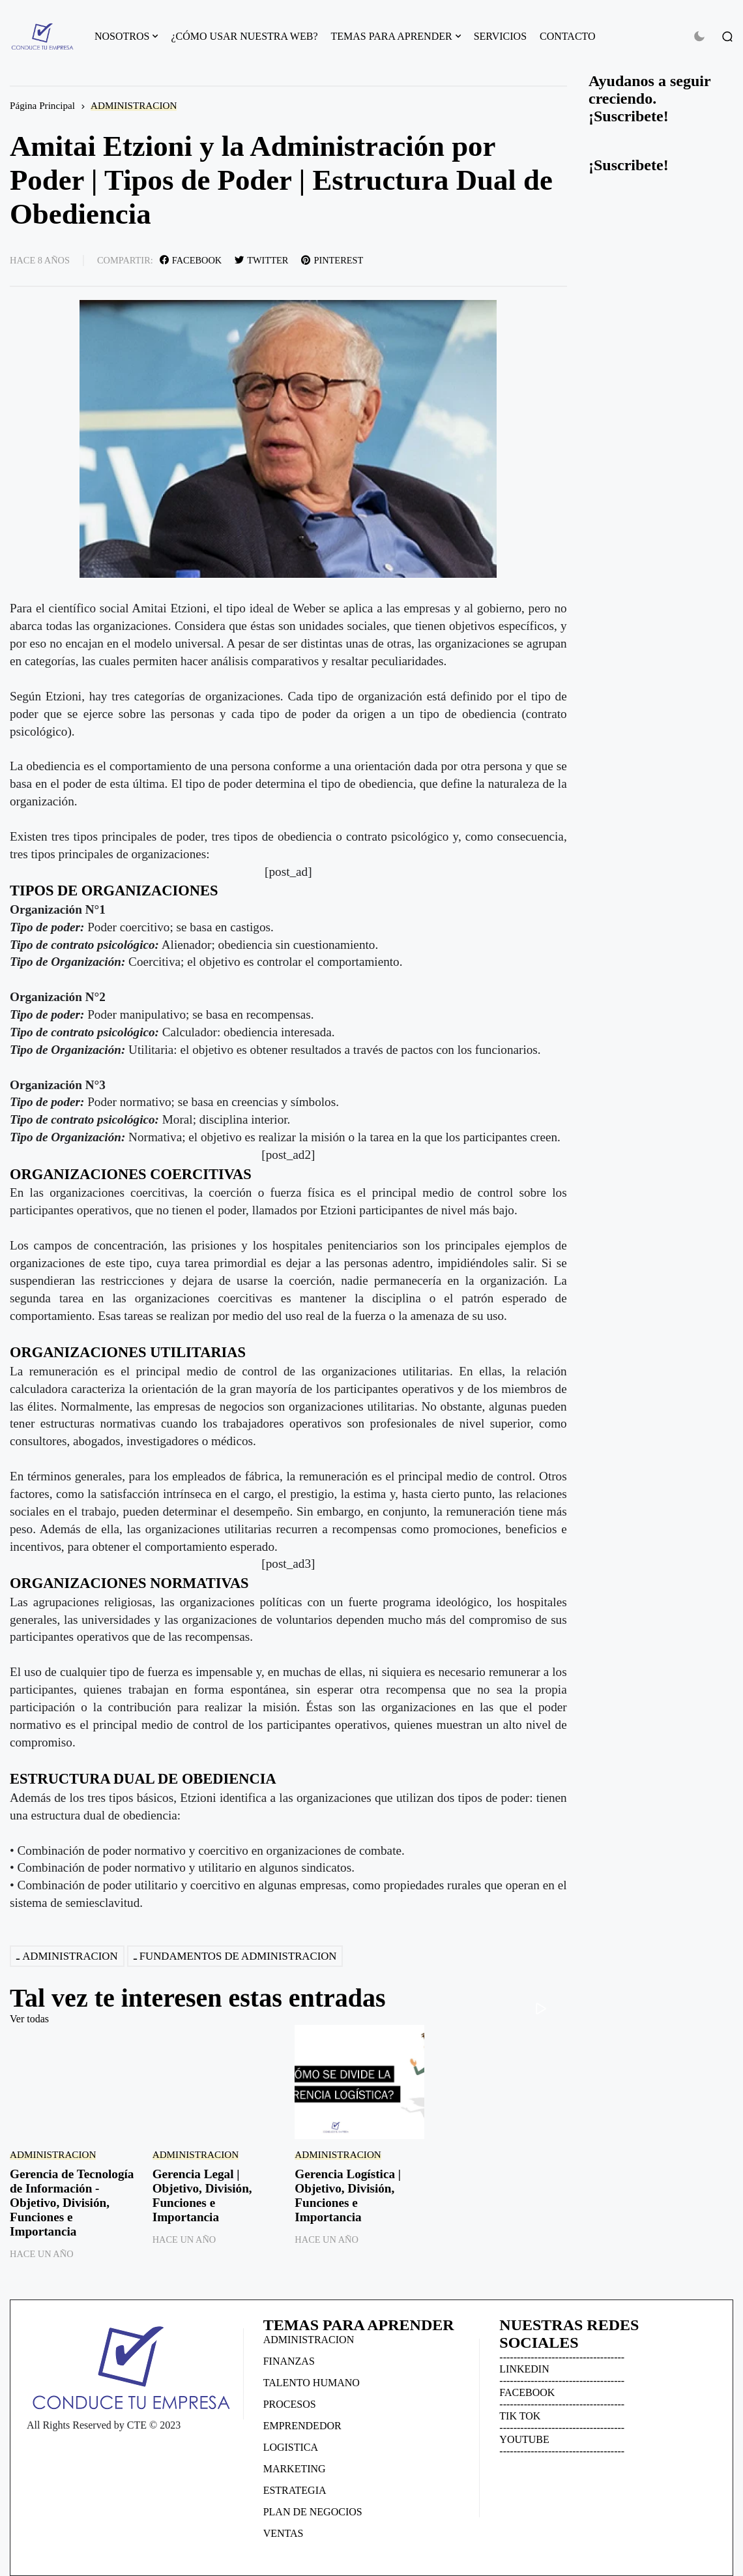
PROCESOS (289, 2404)
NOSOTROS (122, 36)
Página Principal (42, 105)
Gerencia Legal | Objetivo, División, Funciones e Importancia (202, 2195)
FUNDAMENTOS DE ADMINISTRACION (238, 1956)
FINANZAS (289, 2361)
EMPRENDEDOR (302, 2425)
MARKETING (294, 2468)
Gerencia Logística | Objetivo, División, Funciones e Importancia (348, 2195)
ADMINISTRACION (134, 105)
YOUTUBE (524, 2439)
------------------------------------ (561, 2357)
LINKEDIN (524, 2368)
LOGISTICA (290, 2447)
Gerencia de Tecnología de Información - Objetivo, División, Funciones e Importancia (72, 2202)
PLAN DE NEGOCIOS (312, 2511)
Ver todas (29, 2018)
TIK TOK (519, 2415)
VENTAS (283, 2533)
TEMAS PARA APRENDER (391, 36)
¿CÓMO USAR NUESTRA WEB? (244, 36)
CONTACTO (568, 36)
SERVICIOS (500, 36)
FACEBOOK (527, 2392)
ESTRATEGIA (295, 2490)
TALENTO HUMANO (311, 2382)
